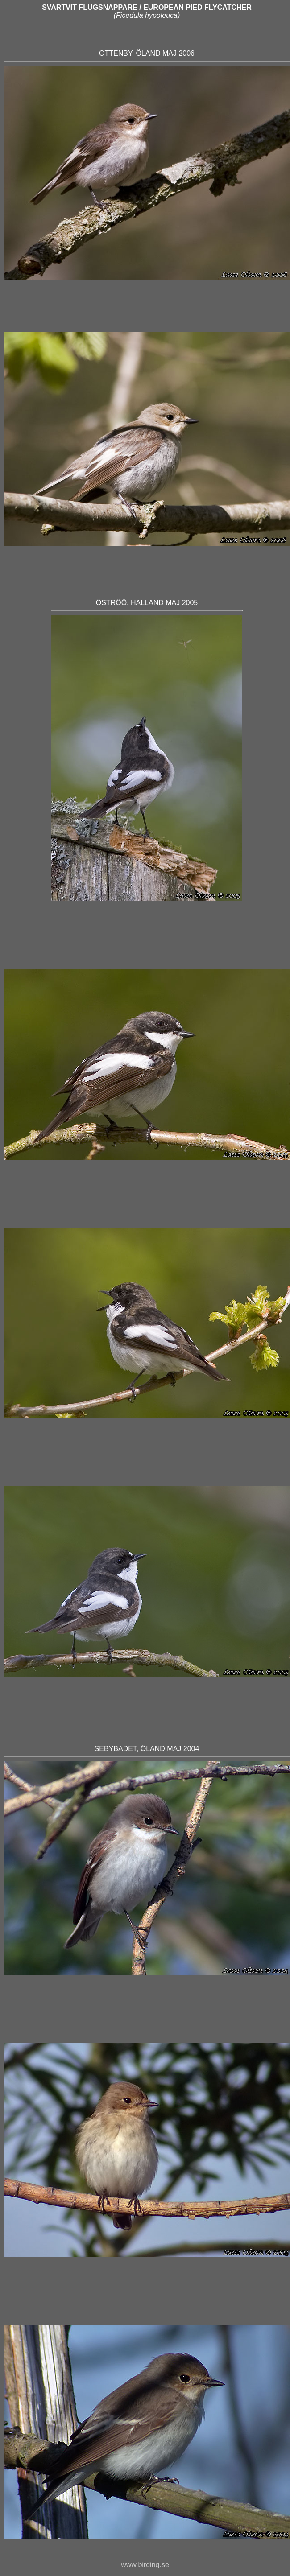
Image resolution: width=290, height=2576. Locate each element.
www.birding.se (145, 2564)
